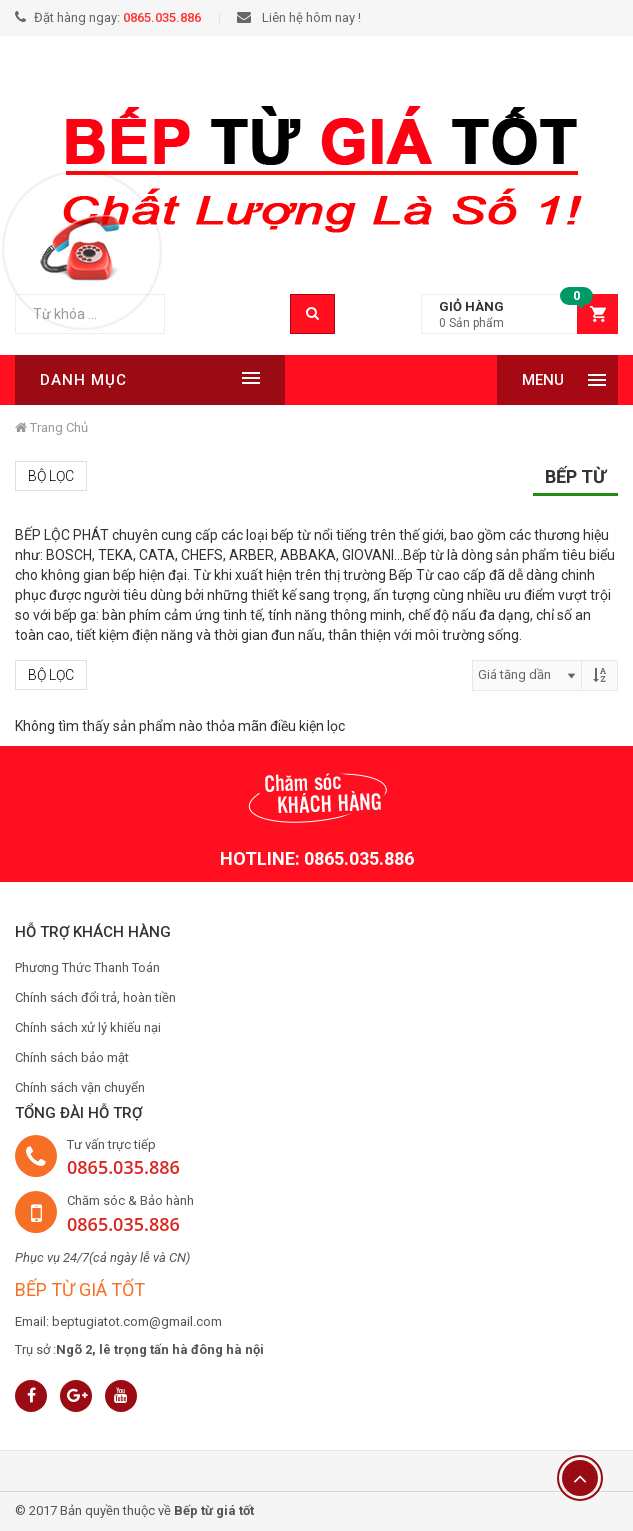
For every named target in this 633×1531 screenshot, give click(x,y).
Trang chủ (51, 427)
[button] (519, 314)
